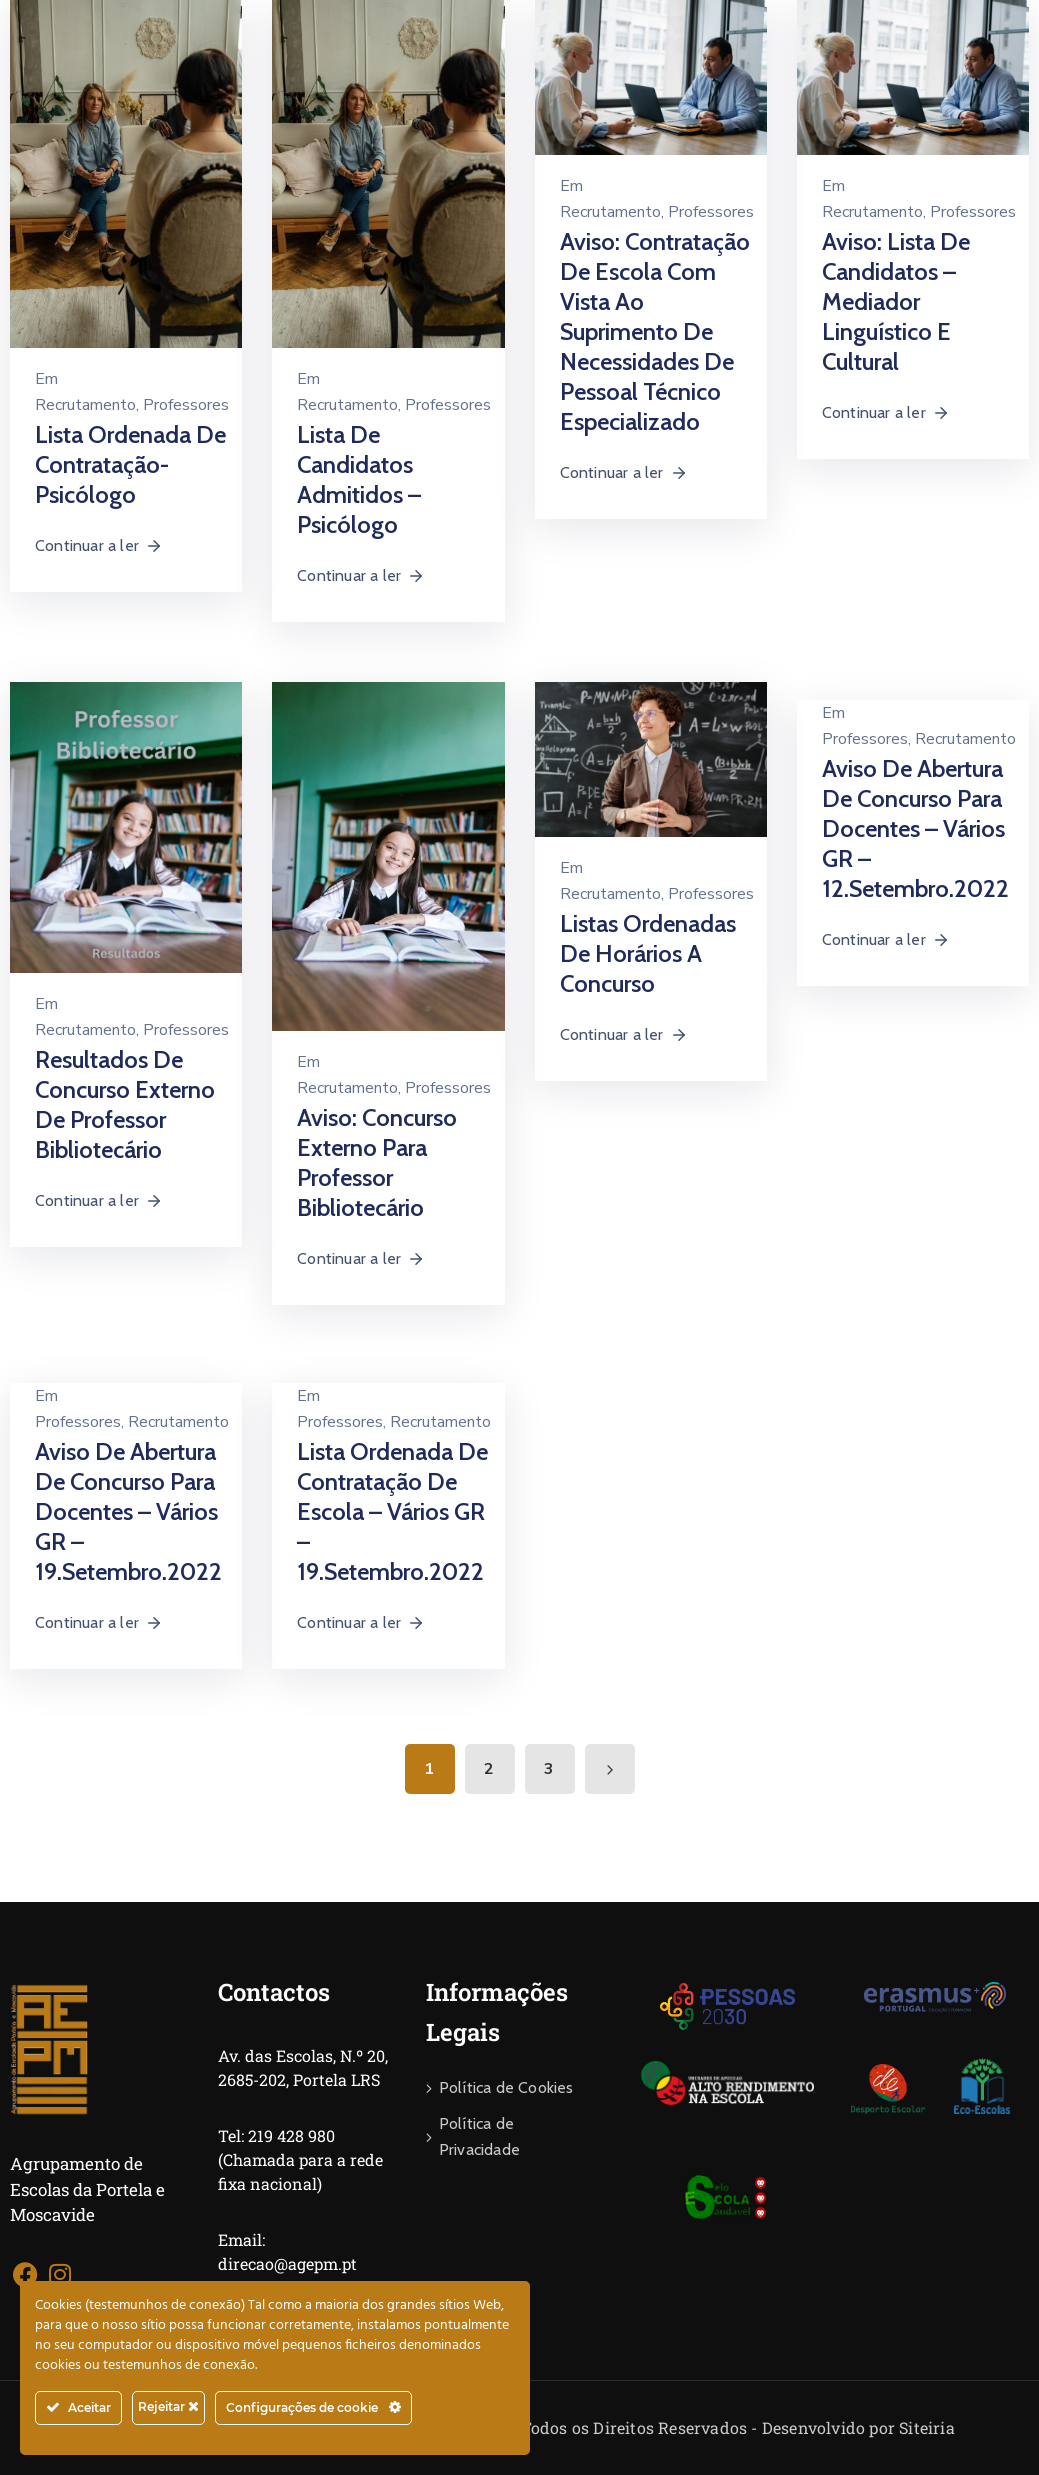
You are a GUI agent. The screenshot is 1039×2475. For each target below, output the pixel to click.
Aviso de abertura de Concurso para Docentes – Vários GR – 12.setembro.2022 (915, 828)
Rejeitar (168, 2406)
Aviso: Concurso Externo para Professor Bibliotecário (377, 1162)
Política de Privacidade (479, 2136)
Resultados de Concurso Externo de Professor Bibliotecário (125, 1104)
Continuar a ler (99, 545)
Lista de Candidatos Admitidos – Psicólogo (359, 479)
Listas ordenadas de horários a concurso (648, 953)
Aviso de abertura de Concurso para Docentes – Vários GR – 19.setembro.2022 (128, 1511)
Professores (186, 405)
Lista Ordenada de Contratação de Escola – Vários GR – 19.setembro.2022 (392, 1511)
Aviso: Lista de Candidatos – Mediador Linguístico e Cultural (896, 301)
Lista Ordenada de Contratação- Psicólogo (130, 464)
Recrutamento (85, 405)
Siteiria (927, 2427)
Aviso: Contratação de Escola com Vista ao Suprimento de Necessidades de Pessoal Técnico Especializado (655, 331)
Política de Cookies (506, 2087)
